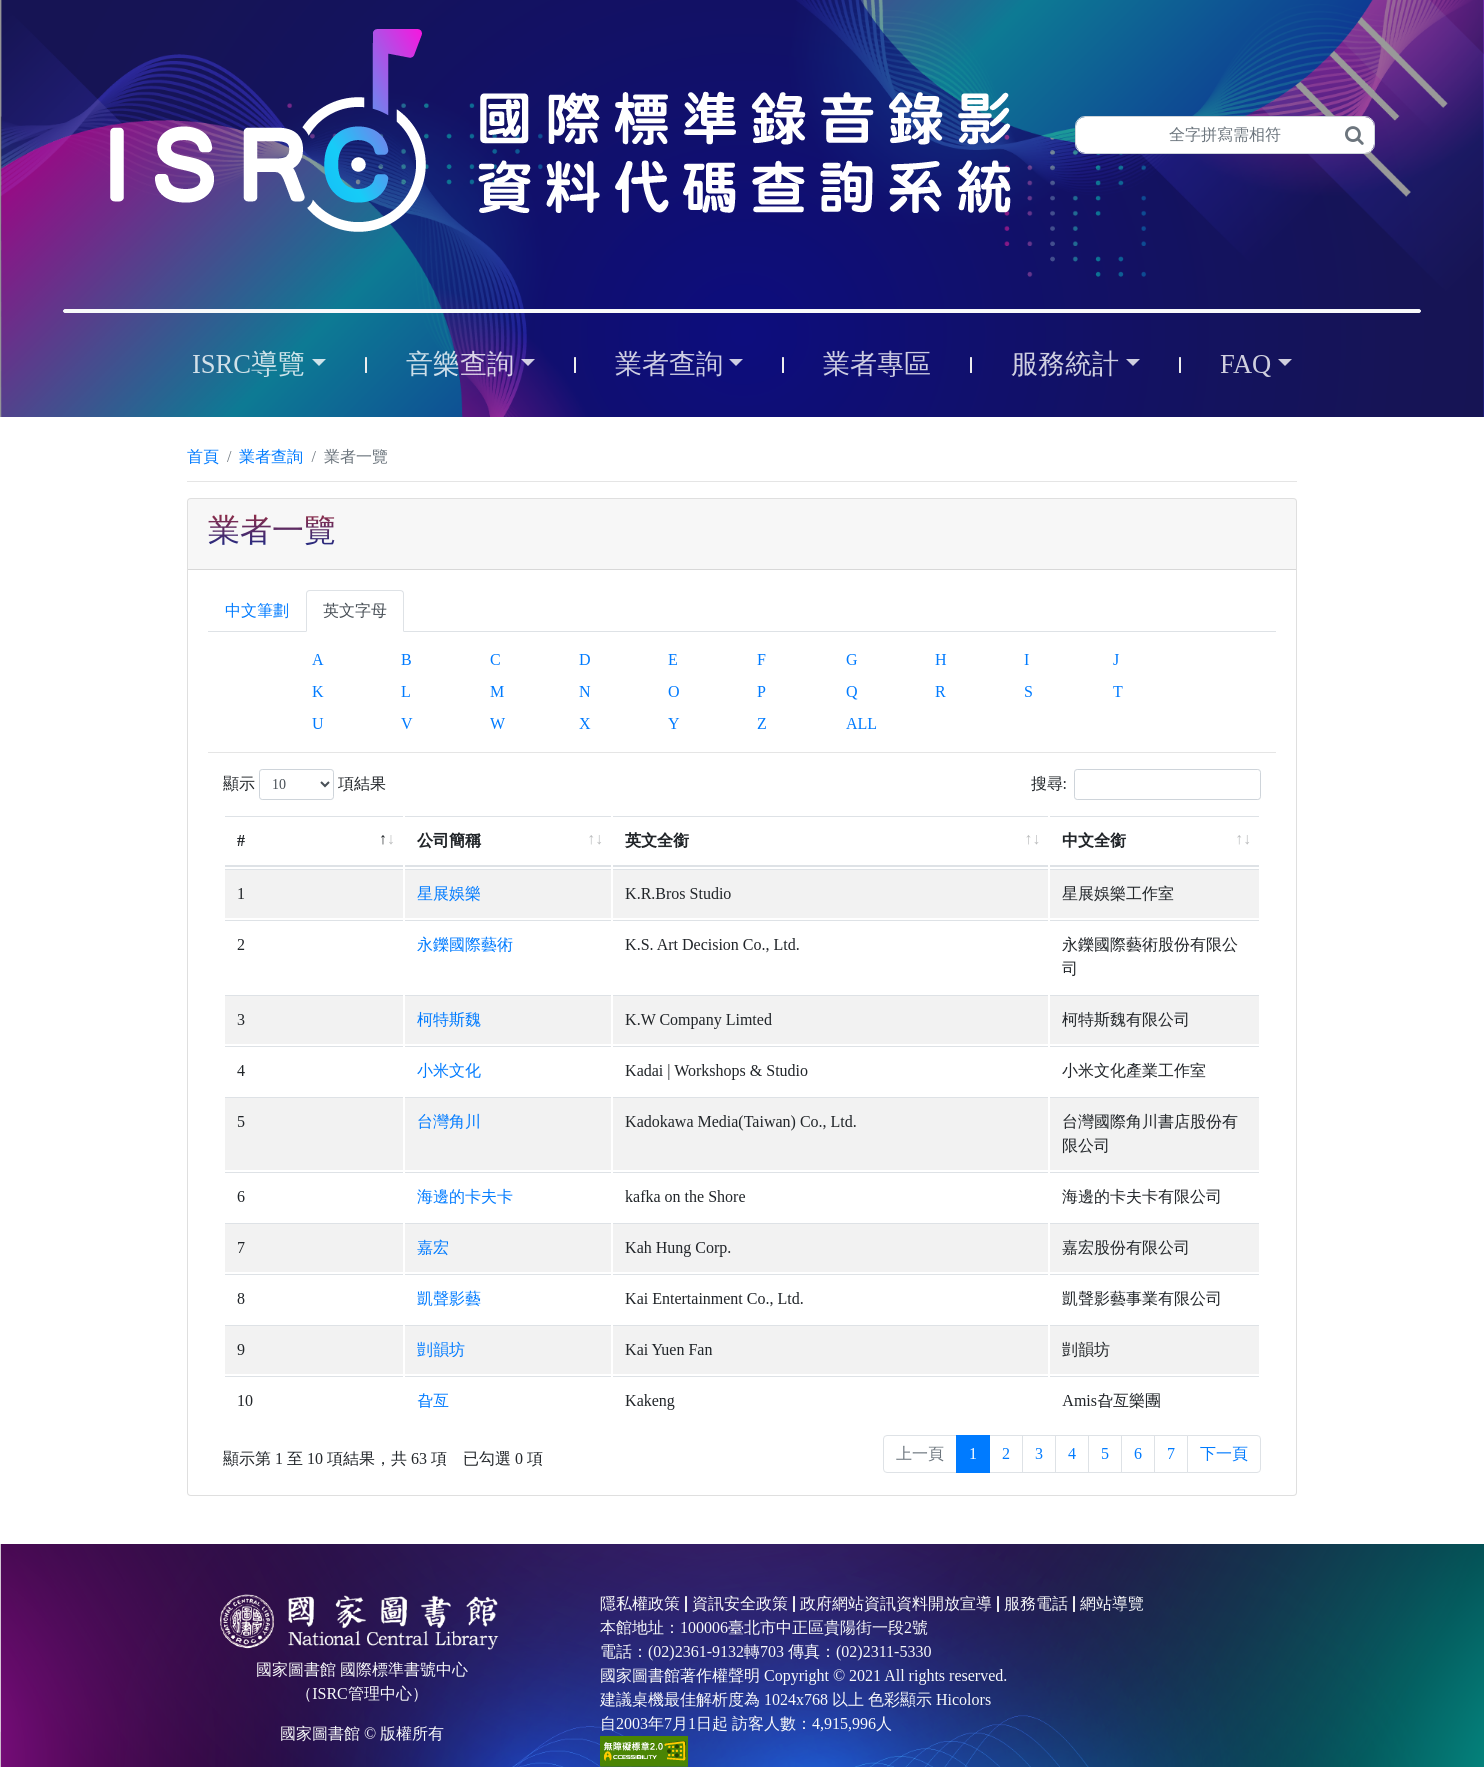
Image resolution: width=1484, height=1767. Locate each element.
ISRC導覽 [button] (248, 364)
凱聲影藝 (330, 1250)
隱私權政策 (640, 1555)
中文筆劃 (257, 610)
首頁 (203, 456)
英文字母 (355, 610)
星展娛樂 (330, 893)
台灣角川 (330, 1097)
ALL (861, 723)
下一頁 (1224, 1405)
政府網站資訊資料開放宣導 (896, 1555)
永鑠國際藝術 (346, 944)
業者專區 (877, 364)
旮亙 (314, 1352)
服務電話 (1036, 1555)
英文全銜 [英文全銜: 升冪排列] (527, 840)
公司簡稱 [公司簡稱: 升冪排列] (330, 840)
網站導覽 (1112, 1555)
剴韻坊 (322, 1301)
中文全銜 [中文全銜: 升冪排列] (978, 840)
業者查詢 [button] (669, 364)
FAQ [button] (1245, 364)
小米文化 (330, 1046)
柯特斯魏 (330, 995)
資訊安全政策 (740, 1555)
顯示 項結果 (304, 784)
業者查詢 (271, 456)
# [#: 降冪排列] (241, 840)
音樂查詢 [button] (460, 364)
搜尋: (1146, 784)
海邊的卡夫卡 (346, 1148)
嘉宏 (314, 1199)
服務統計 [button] (1065, 364)
